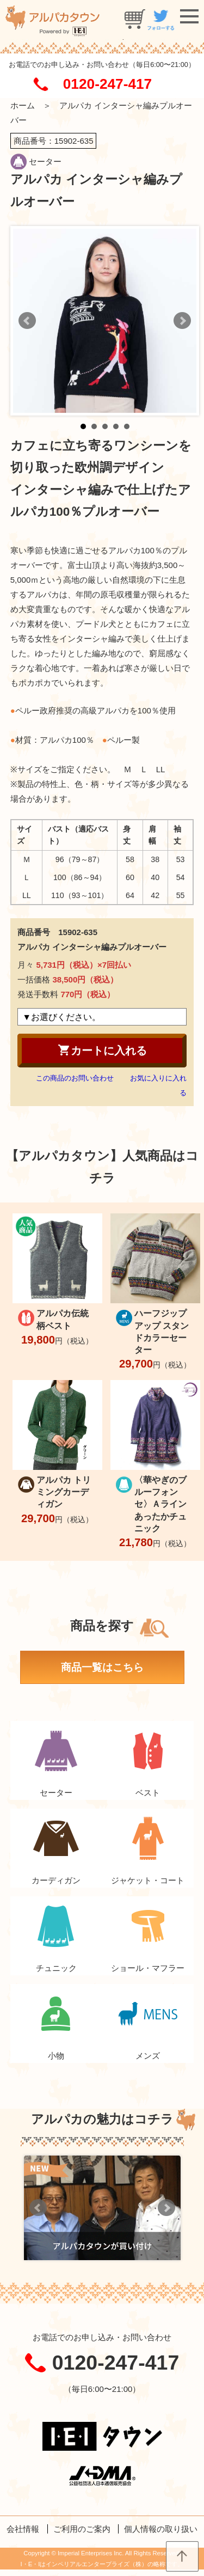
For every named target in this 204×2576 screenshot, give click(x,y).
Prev (27, 320)
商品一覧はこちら (102, 1667)
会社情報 (23, 2529)
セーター (45, 161)
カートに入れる (102, 1050)
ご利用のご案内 (81, 2529)
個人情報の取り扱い (160, 2529)
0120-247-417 (107, 84)
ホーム (22, 105)
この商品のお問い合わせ (75, 1078)
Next (182, 320)
